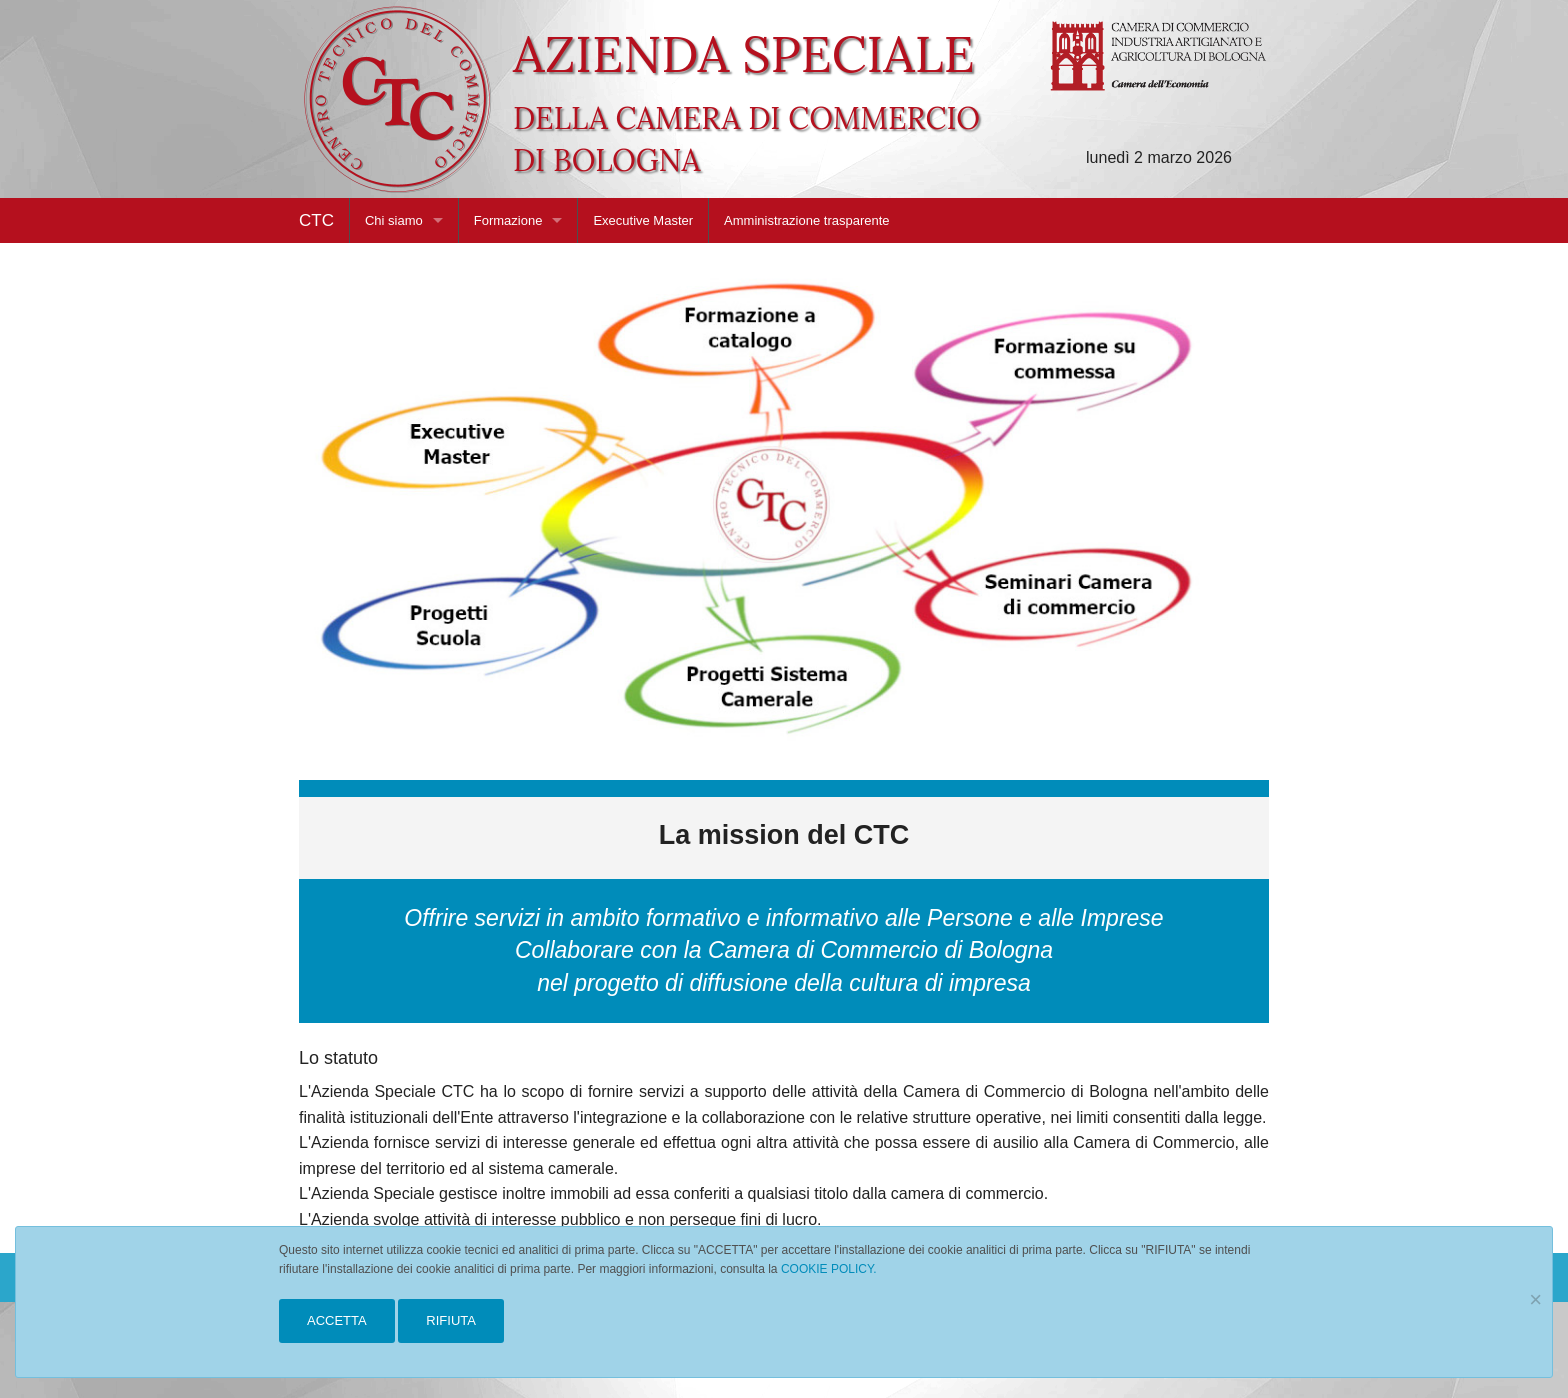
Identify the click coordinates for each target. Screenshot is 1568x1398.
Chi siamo (394, 220)
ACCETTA (337, 1320)
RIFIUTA (451, 1320)
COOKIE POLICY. (829, 1269)
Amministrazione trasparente (806, 220)
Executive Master (643, 220)
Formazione (508, 220)
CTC (316, 220)
